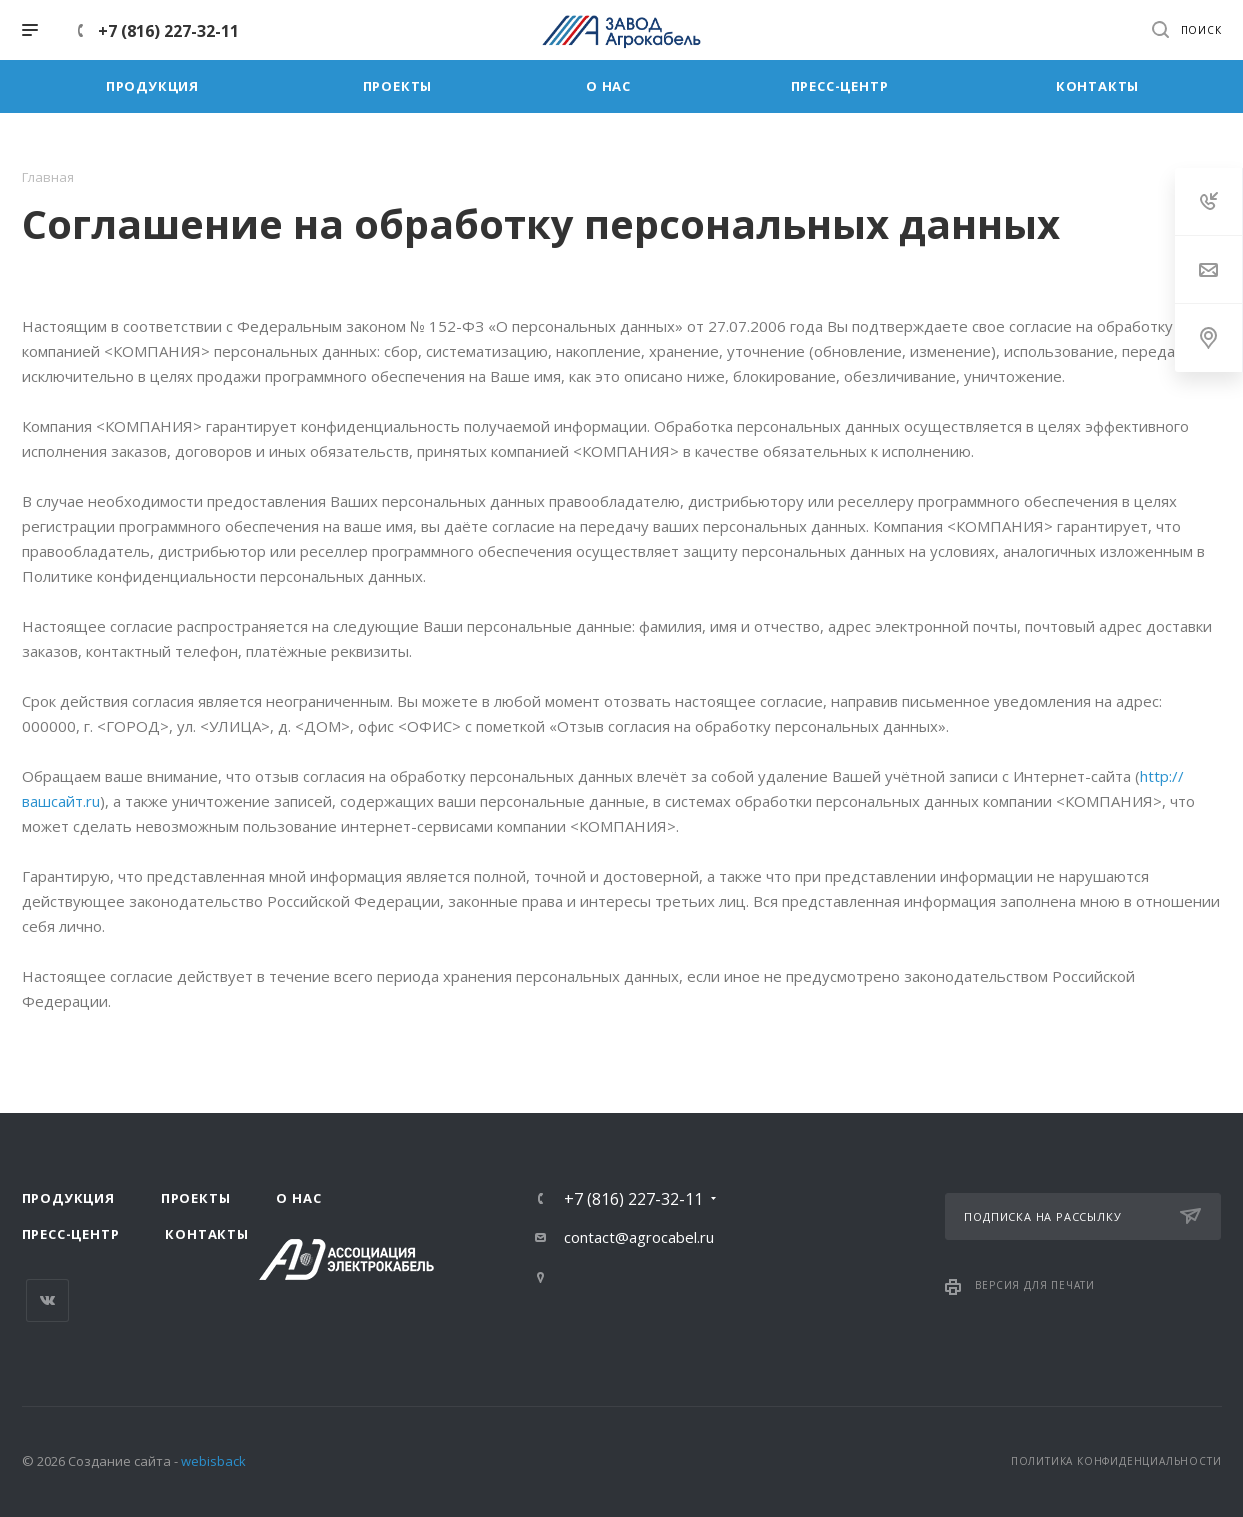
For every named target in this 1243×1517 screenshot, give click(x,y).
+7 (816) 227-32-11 (168, 31)
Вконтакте (47, 1300)
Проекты (196, 1198)
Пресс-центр (71, 1234)
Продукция (68, 1198)
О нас (298, 1198)
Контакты (206, 1234)
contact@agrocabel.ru (639, 1237)
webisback (213, 1461)
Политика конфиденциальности (1116, 1461)
